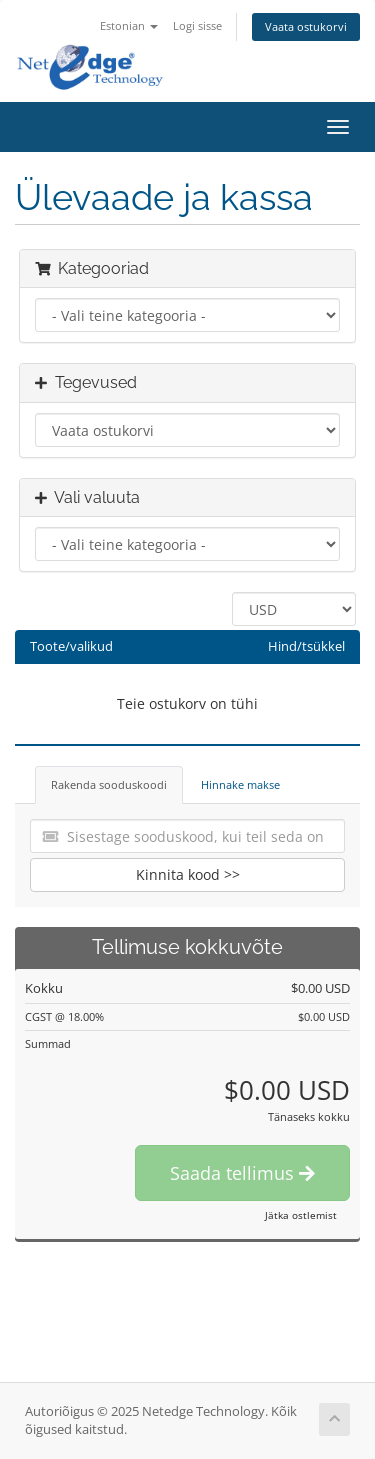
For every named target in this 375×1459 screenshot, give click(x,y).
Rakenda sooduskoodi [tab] (109, 784)
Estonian (129, 25)
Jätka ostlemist (301, 1215)
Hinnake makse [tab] (240, 784)
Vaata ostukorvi (306, 26)
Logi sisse (197, 25)
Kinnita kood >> (188, 874)
